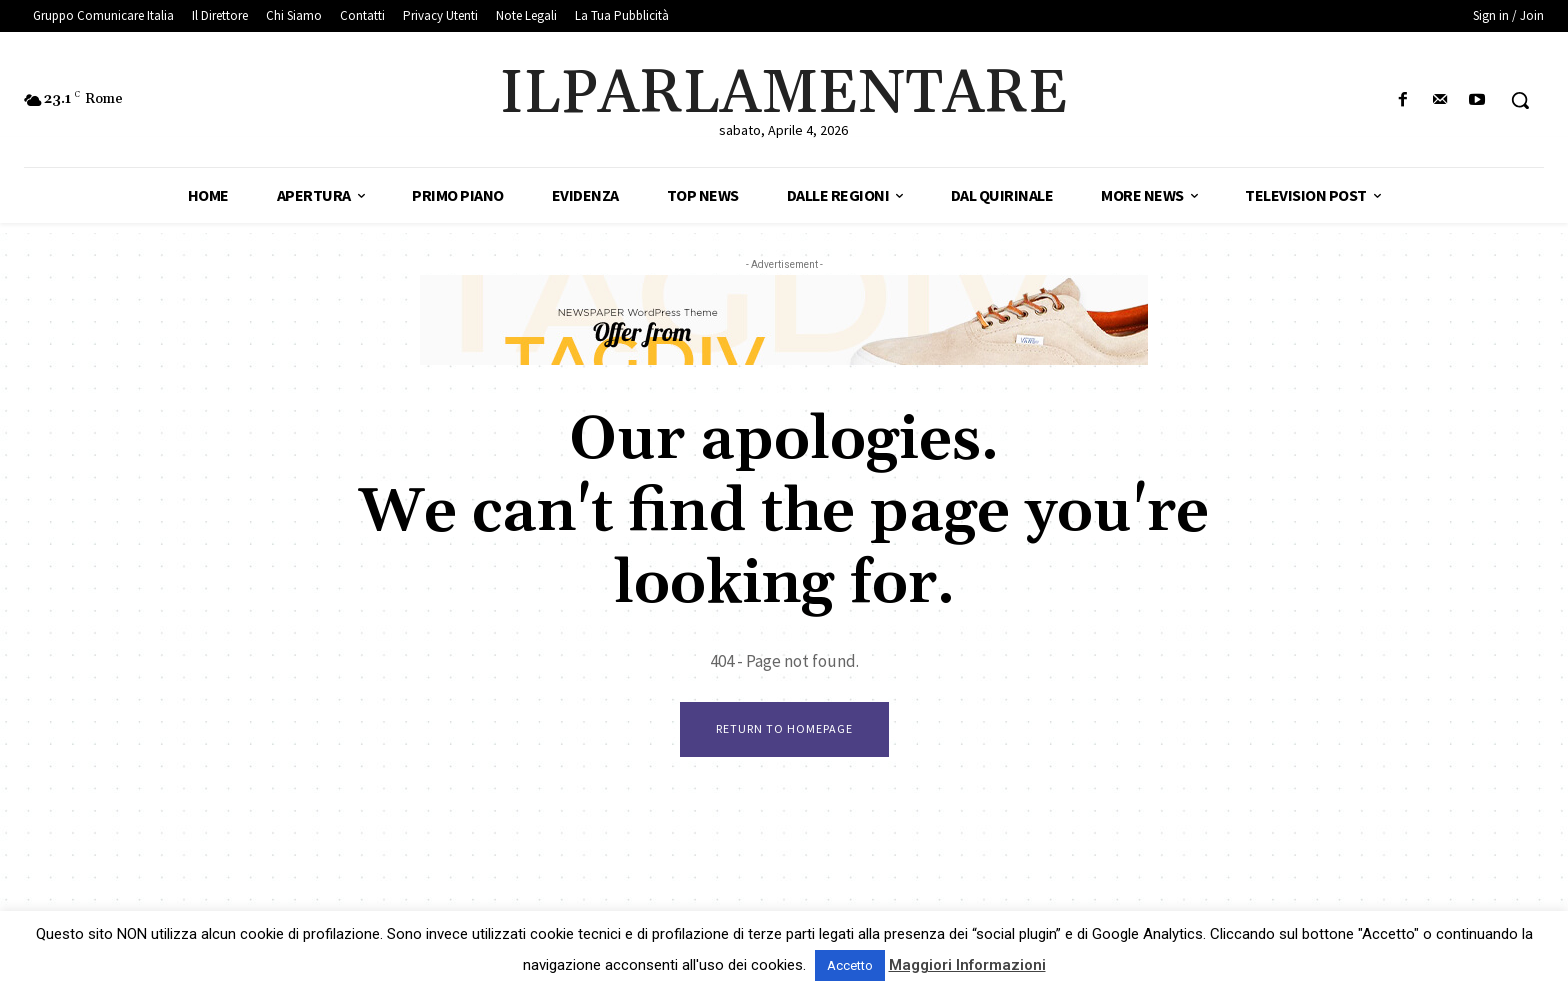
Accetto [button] (850, 965)
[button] (1520, 100)
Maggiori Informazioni (967, 965)
